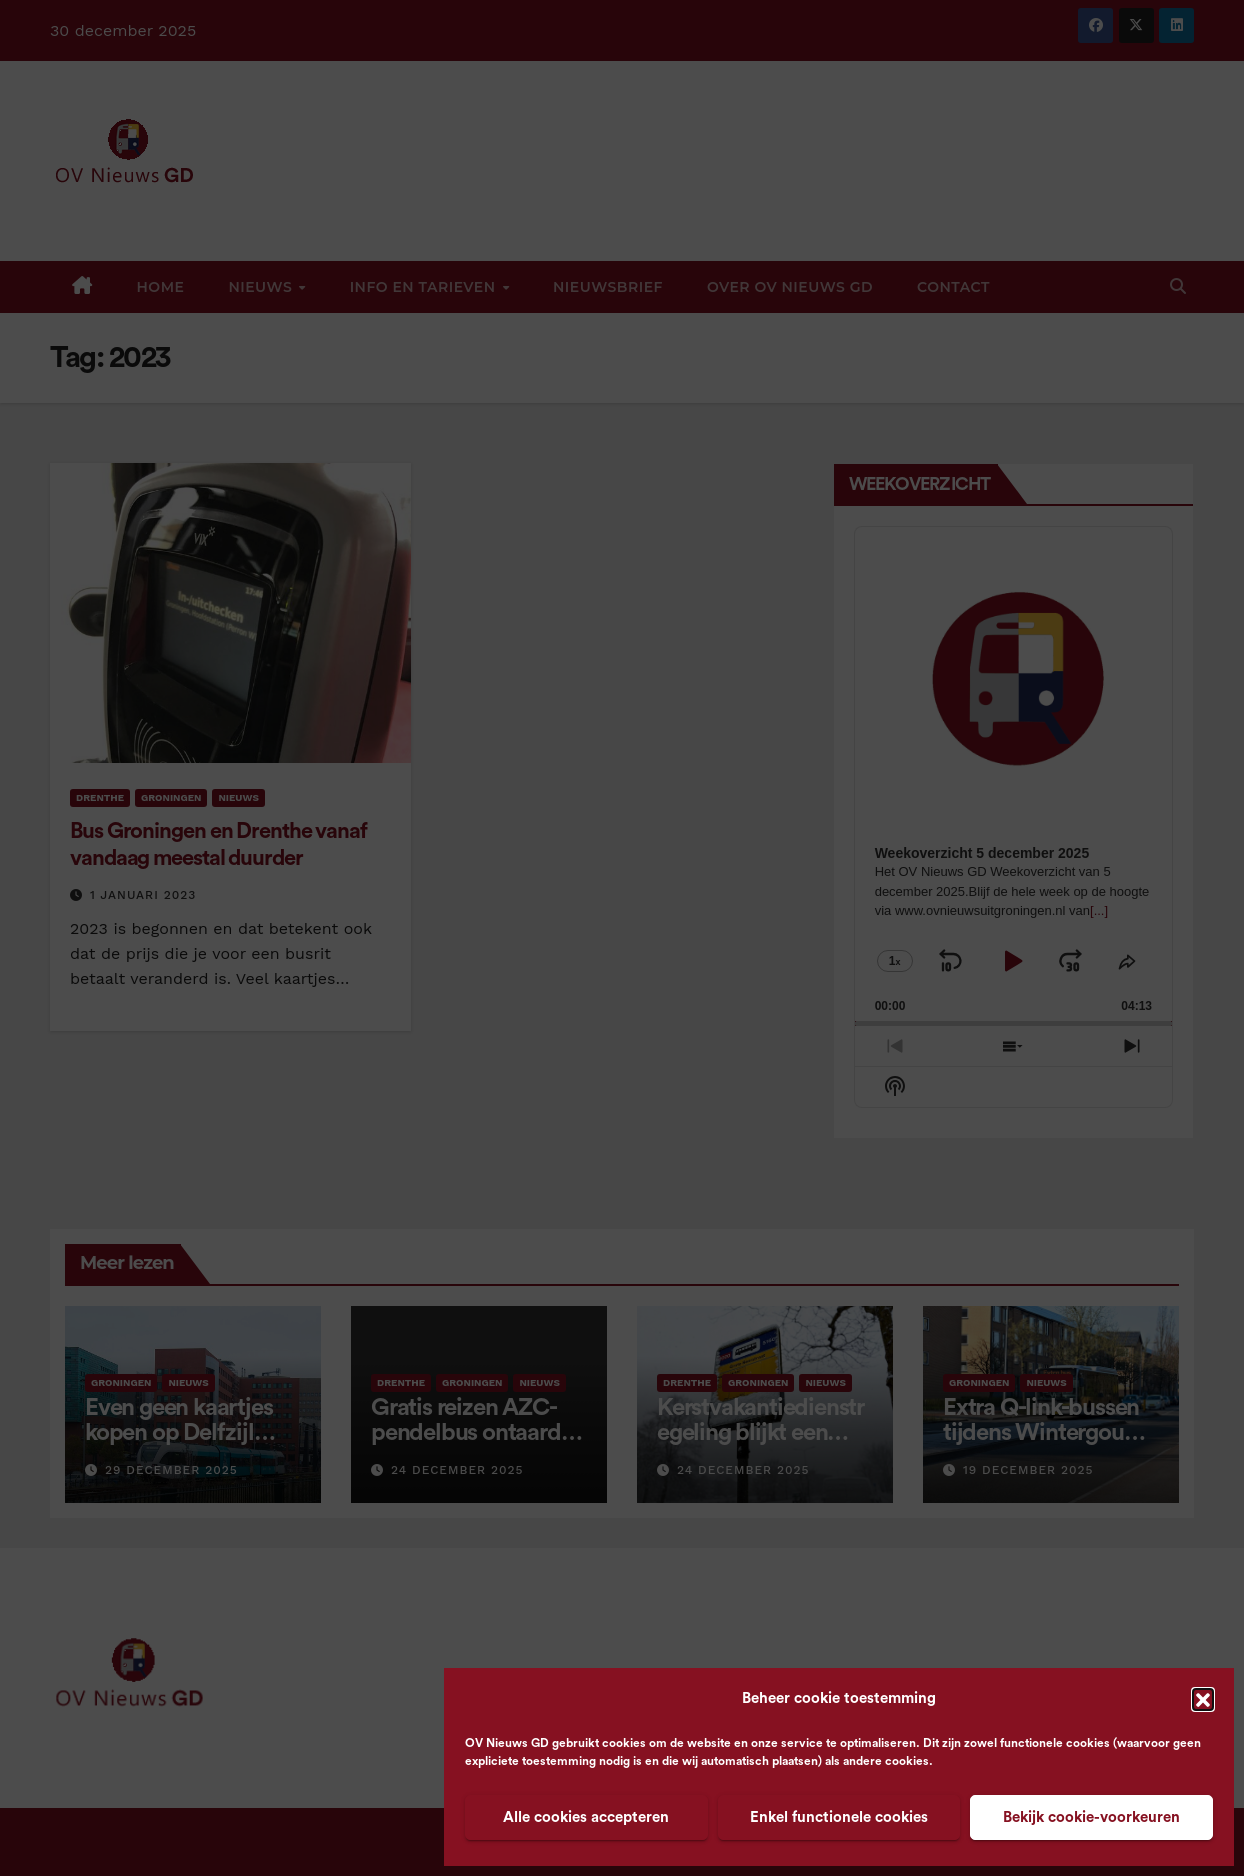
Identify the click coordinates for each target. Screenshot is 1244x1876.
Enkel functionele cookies (839, 1817)
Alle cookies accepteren (586, 1817)
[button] (1203, 1699)
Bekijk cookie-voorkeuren (1091, 1817)
